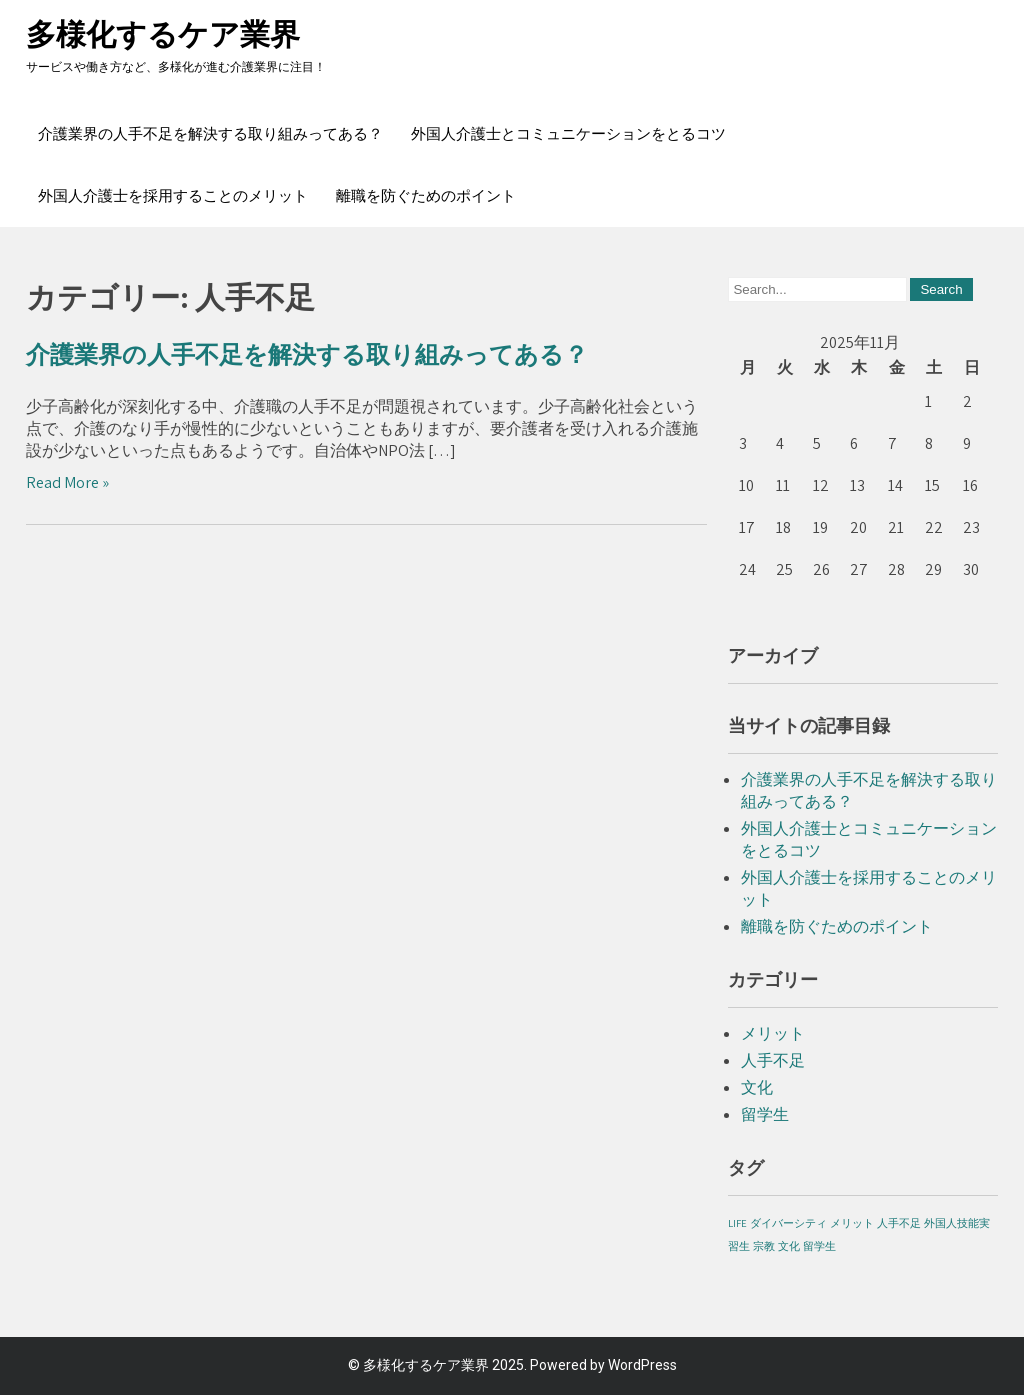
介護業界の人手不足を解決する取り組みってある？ (210, 134)
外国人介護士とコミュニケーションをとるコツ (568, 134)
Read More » (67, 482)
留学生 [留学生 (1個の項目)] (819, 1246)
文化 (757, 1087)
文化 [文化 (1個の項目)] (789, 1246)
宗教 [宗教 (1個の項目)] (764, 1246)
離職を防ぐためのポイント (426, 196)
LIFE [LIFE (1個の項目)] (737, 1223)
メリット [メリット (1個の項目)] (852, 1223)
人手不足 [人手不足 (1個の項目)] (899, 1223)
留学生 (765, 1114)
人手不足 (773, 1060)
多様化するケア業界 (163, 34)
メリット (773, 1033)
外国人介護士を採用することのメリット (173, 196)
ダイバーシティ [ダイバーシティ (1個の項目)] (788, 1223)
